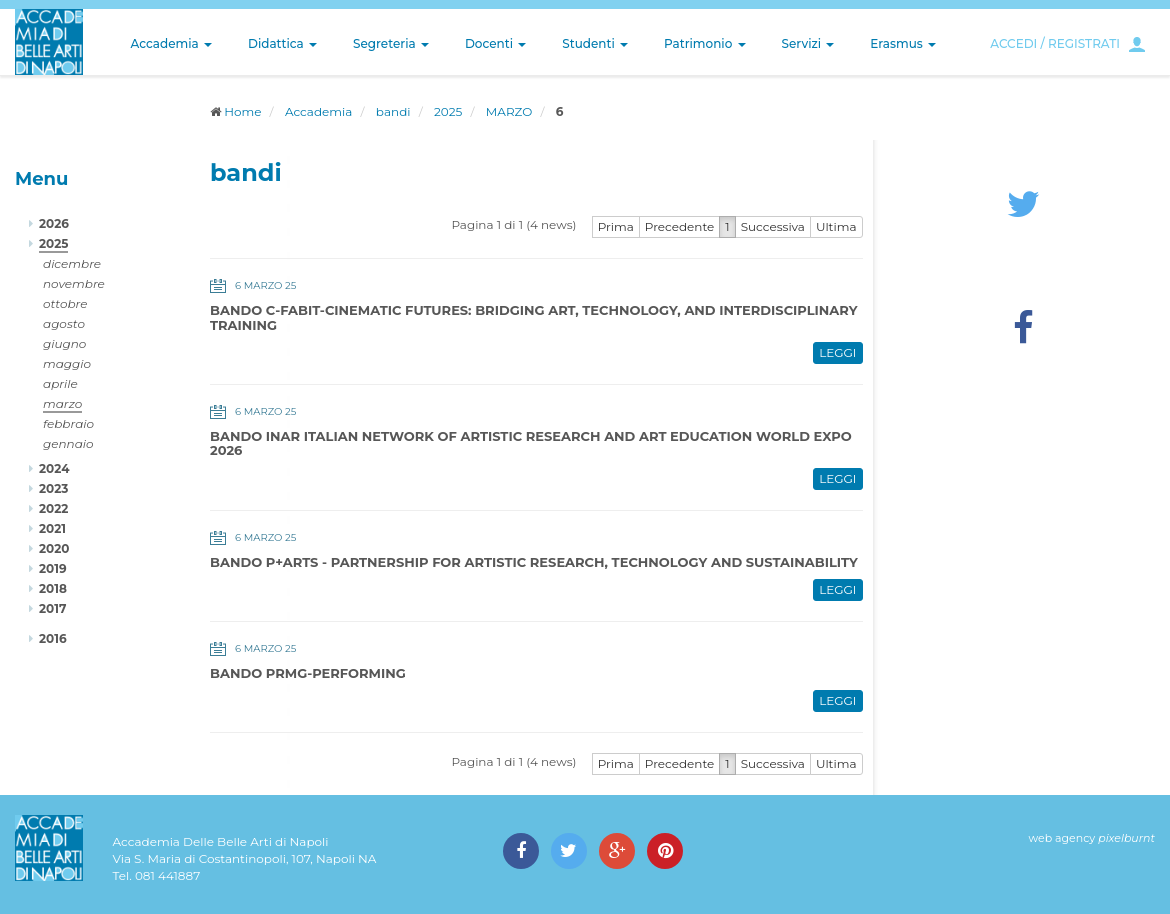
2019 (53, 568)
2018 (53, 588)
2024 (54, 468)
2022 (53, 508)
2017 (52, 608)
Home (242, 111)
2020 (54, 548)
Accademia (171, 43)
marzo (62, 403)
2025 (448, 111)
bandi (393, 111)
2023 (53, 488)
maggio (67, 363)
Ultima (836, 226)
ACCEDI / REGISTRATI (1055, 43)
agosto (64, 323)
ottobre (65, 303)
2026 (54, 223)
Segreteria (391, 43)
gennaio (68, 443)
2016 (53, 638)
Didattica (282, 43)
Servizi (808, 43)
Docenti (495, 43)
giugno (64, 343)
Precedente (680, 226)
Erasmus (903, 43)
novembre (74, 283)
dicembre (72, 263)
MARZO (509, 111)
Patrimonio (705, 43)
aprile (60, 383)
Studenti (595, 43)
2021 (52, 528)
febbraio (68, 423)
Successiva (773, 226)
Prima (616, 226)
